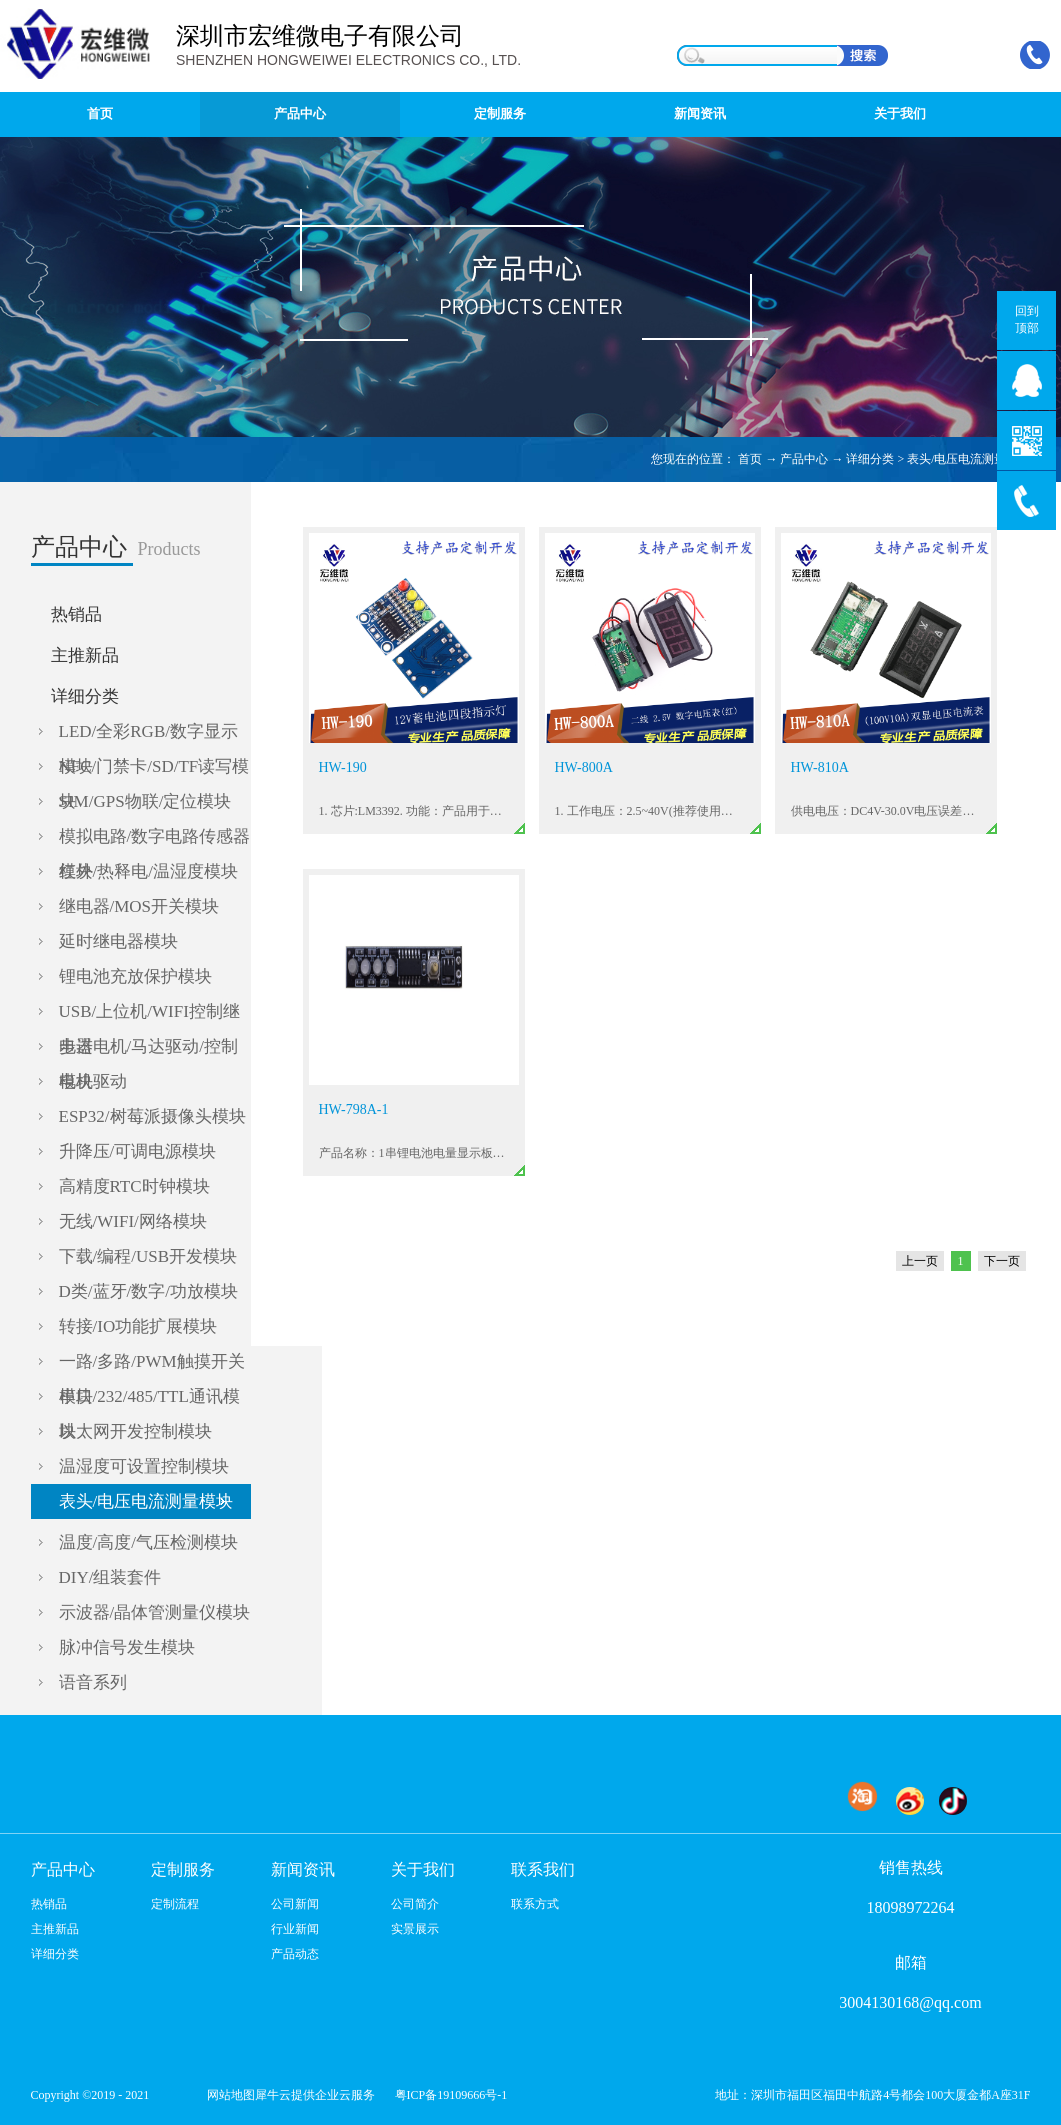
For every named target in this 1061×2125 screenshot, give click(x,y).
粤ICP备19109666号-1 (451, 2095)
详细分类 (870, 459)
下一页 (1002, 1261)
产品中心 (804, 459)
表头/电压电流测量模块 (968, 459)
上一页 (920, 1261)
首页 (100, 113)
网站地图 (228, 2095)
